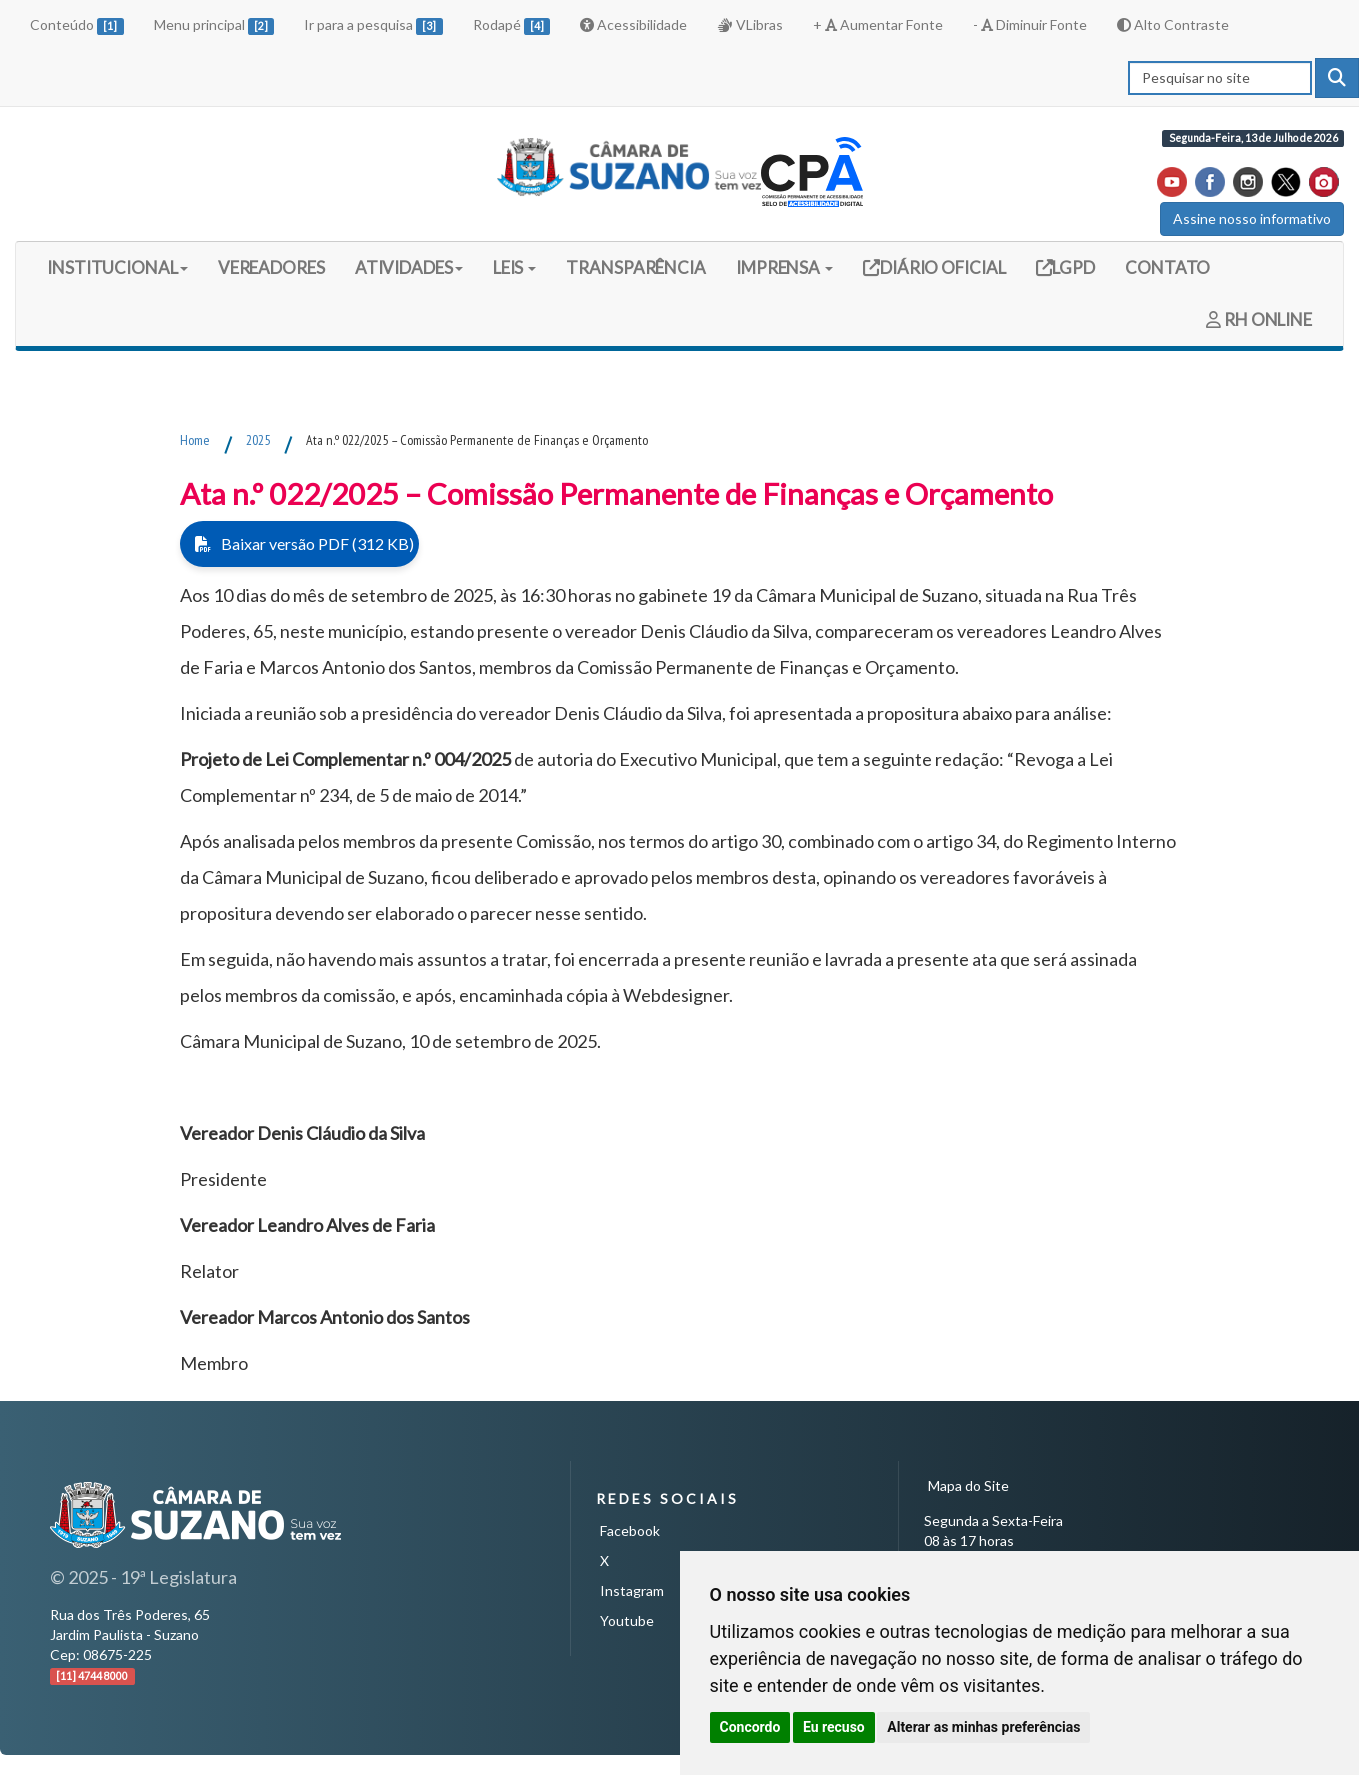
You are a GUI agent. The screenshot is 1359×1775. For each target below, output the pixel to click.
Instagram (632, 1590)
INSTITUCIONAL (117, 267)
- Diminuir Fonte (1030, 24)
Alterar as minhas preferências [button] (983, 1727)
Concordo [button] (750, 1727)
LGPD (1073, 267)
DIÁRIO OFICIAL (941, 267)
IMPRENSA (784, 267)
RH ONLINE (1259, 319)
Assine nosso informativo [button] (1252, 218)
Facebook (630, 1530)
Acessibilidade (633, 24)
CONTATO (1167, 267)
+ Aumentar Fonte (878, 24)
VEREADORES (271, 267)
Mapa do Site (968, 1485)
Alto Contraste (1173, 24)
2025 (258, 440)
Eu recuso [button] (834, 1727)
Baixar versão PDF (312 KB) (304, 543)
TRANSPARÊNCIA (636, 267)
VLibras (750, 24)
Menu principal (214, 25)
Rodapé (512, 25)
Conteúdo (77, 25)
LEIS (515, 267)
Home (195, 440)
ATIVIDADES (409, 267)
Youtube (627, 1620)
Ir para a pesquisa (373, 25)
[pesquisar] (1337, 78)
